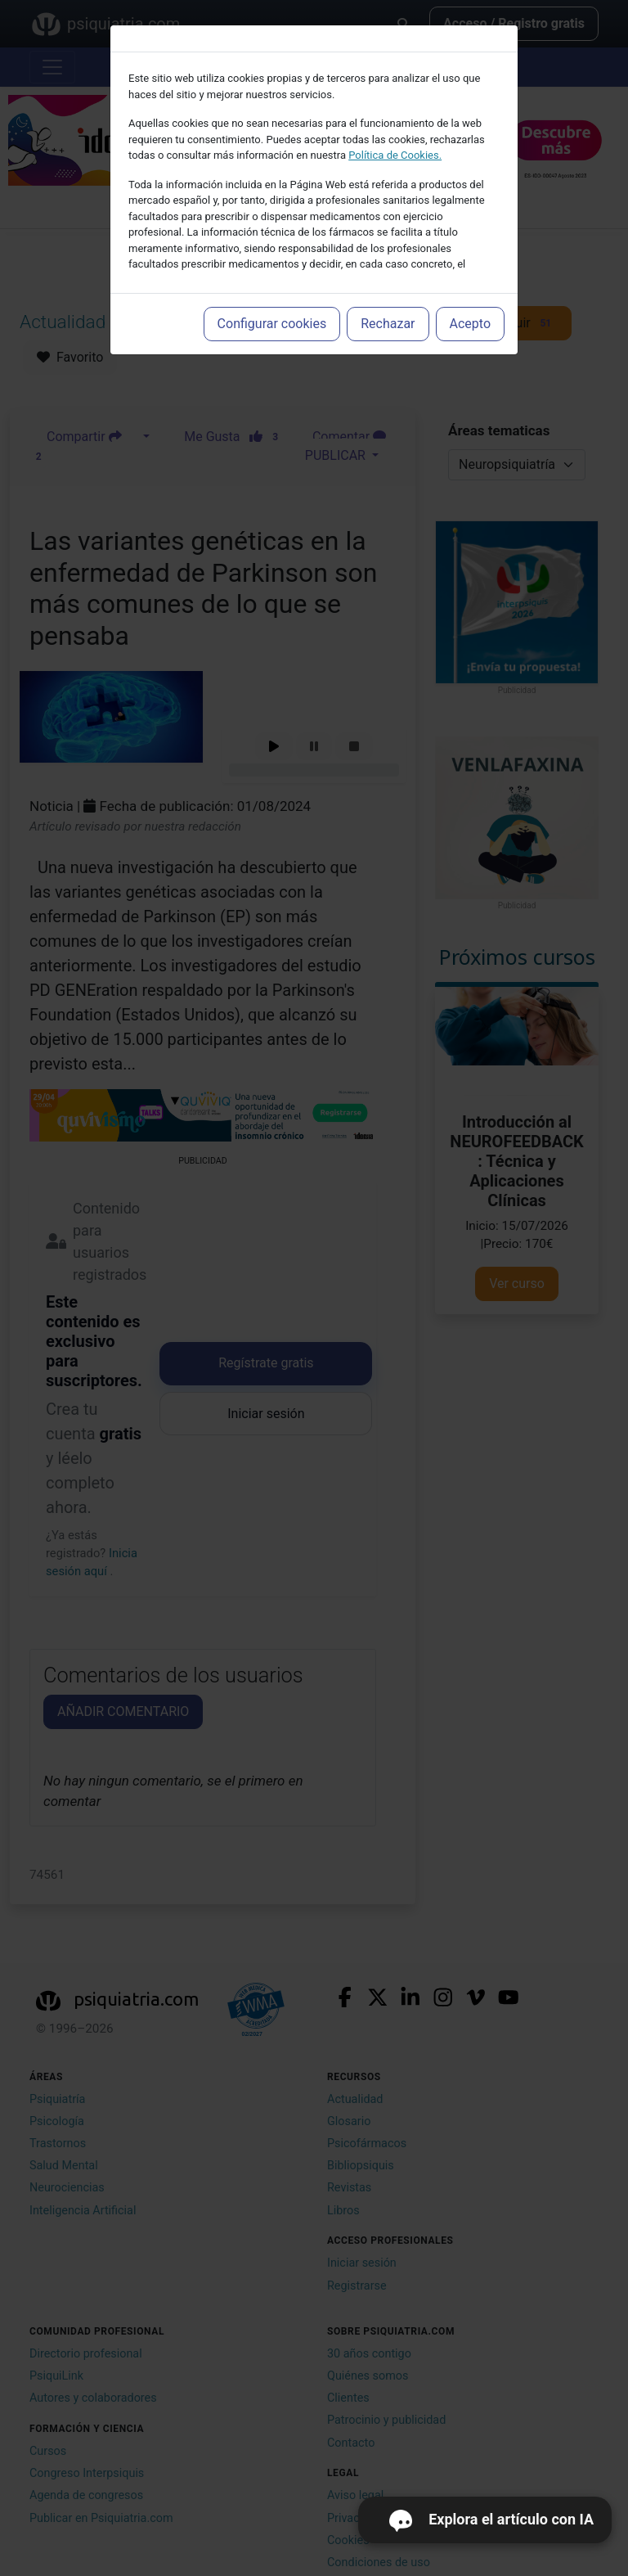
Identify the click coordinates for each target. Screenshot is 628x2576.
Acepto (470, 323)
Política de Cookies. (395, 155)
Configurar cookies (272, 323)
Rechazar (388, 323)
